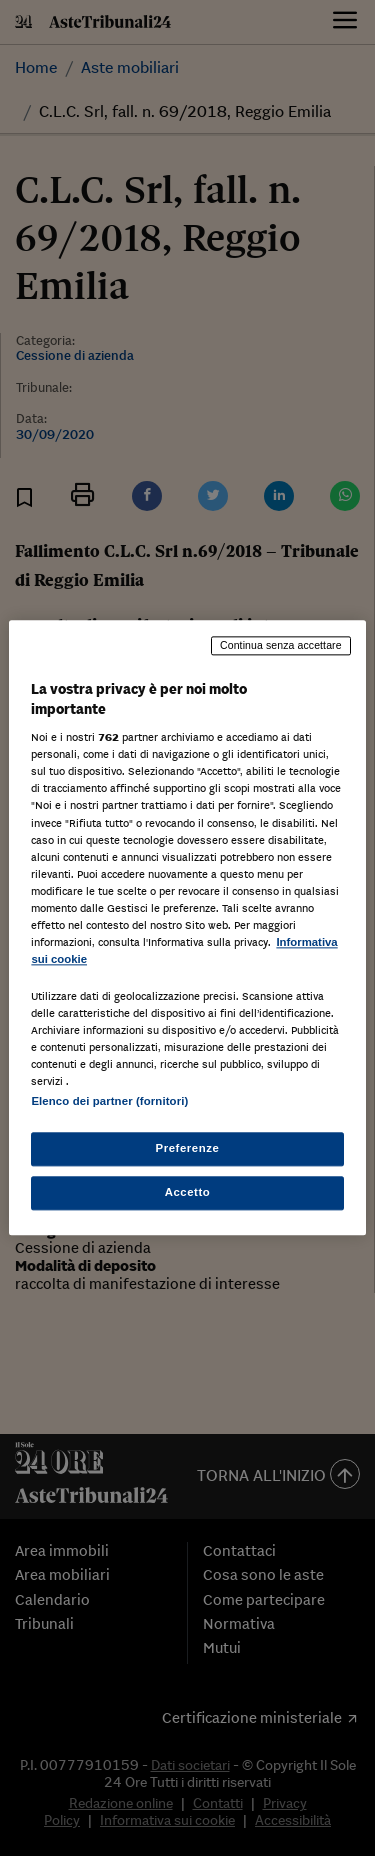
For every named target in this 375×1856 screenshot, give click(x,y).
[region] (187, 927)
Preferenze (188, 1149)
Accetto (188, 1193)
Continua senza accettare (281, 645)
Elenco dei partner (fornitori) (109, 1102)
